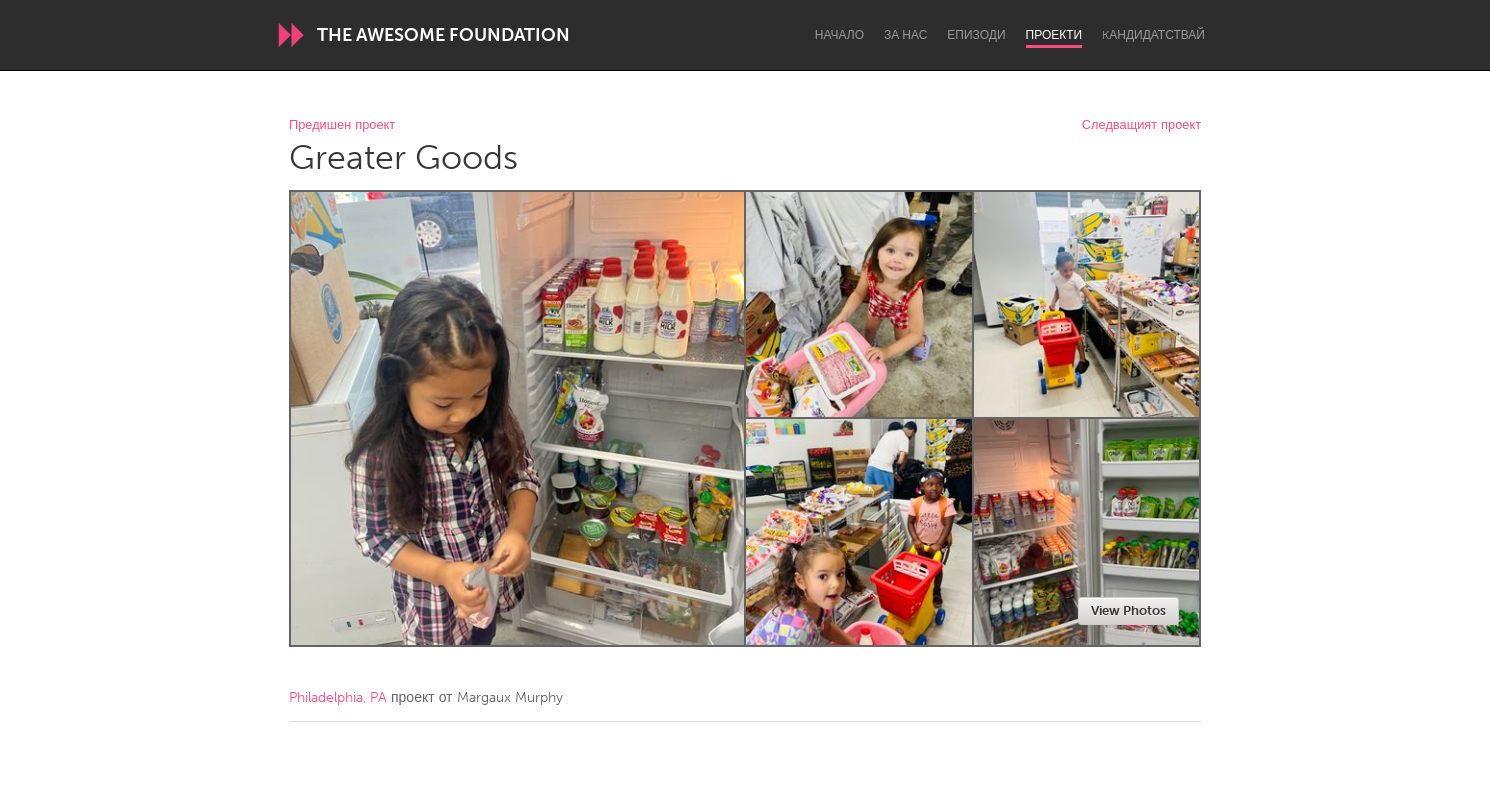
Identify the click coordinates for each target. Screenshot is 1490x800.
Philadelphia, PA (338, 697)
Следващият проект (1141, 125)
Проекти (1054, 35)
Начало (839, 35)
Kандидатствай (1153, 35)
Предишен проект (342, 125)
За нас (905, 35)
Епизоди (976, 35)
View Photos (1128, 610)
